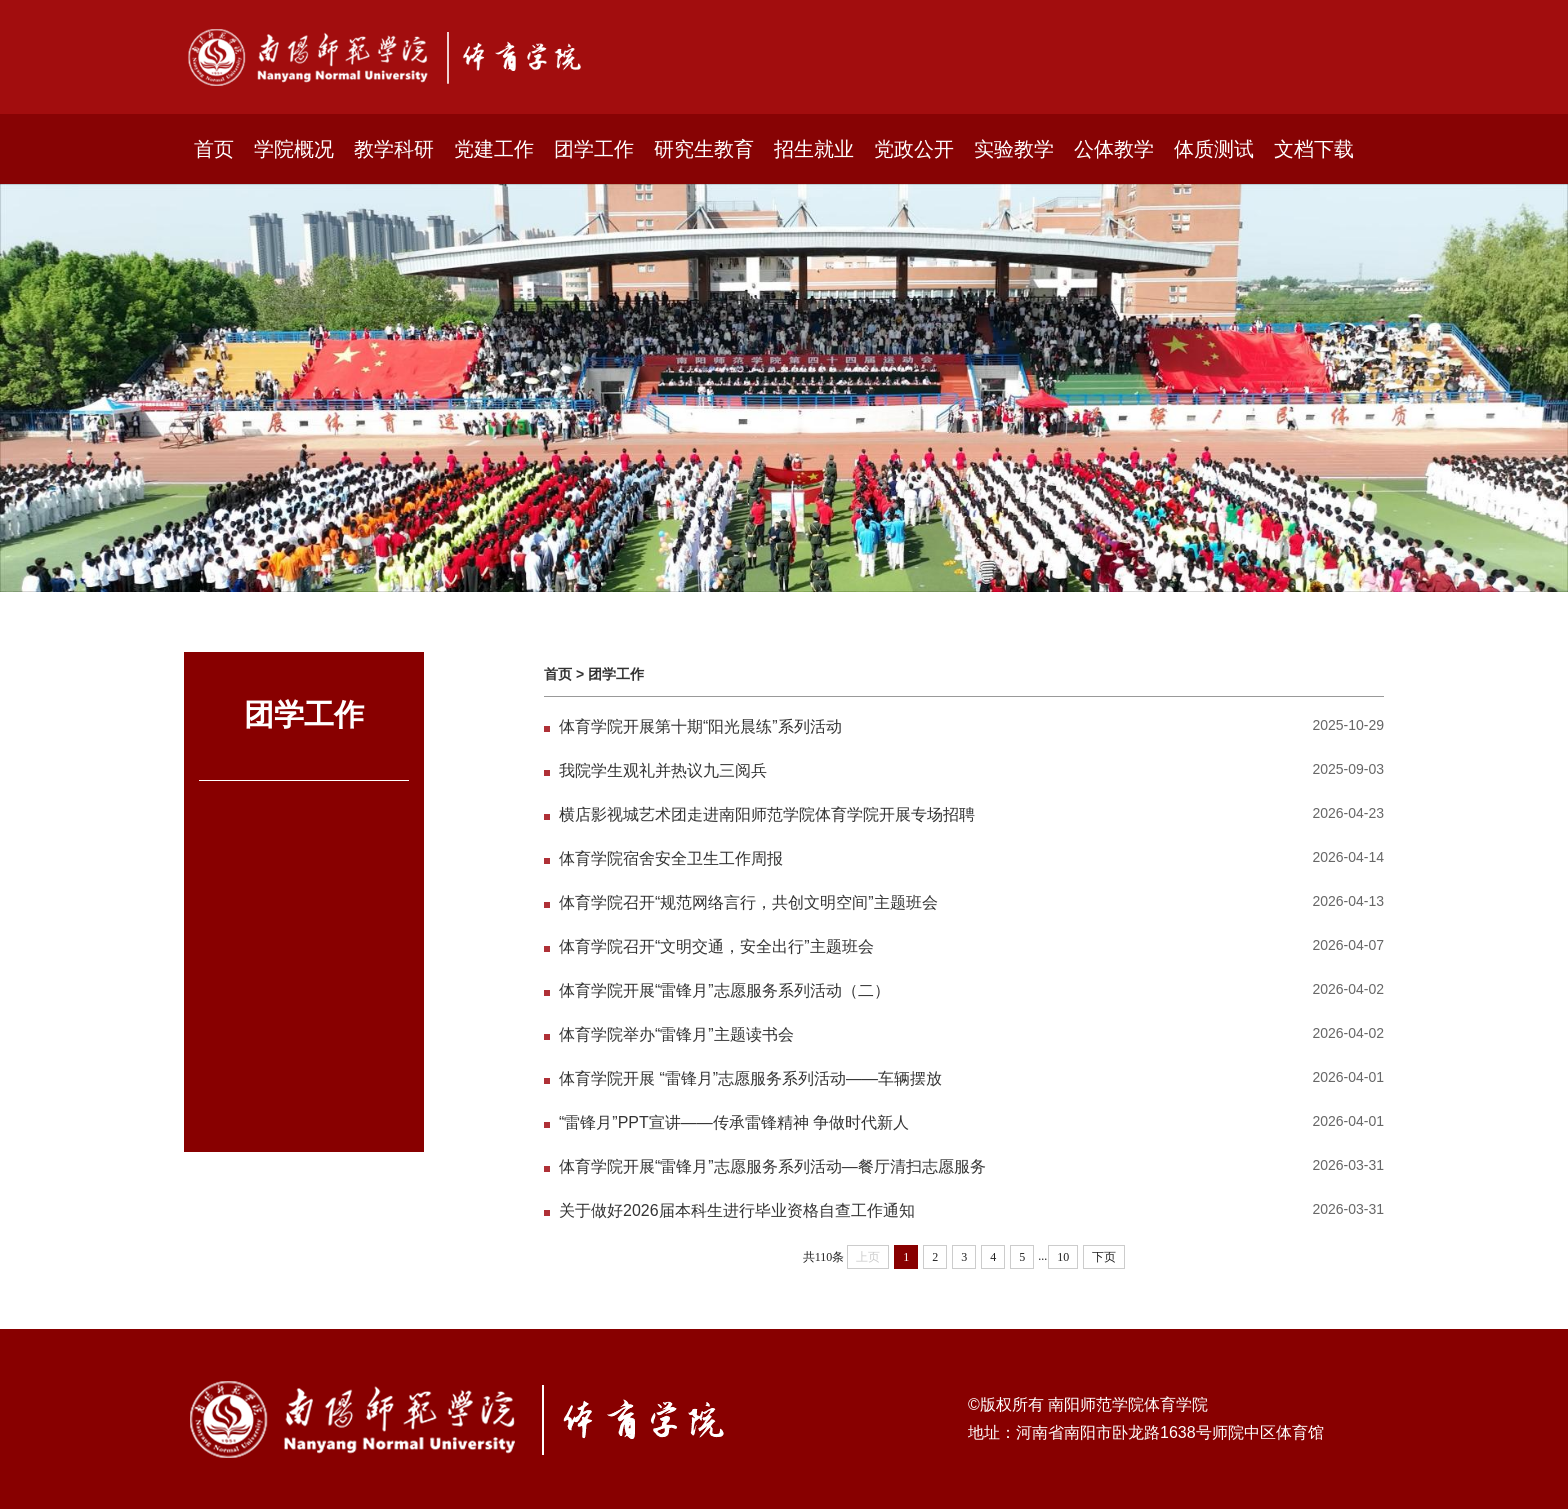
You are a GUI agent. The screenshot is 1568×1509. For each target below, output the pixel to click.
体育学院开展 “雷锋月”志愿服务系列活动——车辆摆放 (750, 1078)
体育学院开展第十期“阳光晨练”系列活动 (700, 726)
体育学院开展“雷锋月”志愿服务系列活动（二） (724, 990)
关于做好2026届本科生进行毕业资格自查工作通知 (737, 1210)
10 (1063, 1257)
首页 (214, 149)
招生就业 (814, 149)
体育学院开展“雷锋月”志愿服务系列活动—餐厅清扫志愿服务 (772, 1166)
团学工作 (594, 149)
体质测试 (1214, 149)
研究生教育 (704, 149)
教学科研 (394, 149)
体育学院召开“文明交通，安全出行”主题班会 (716, 946)
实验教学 (1014, 149)
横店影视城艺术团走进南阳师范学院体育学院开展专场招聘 (767, 814)
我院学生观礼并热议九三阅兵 (663, 770)
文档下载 (1314, 149)
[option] (784, 388)
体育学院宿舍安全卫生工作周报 (671, 858)
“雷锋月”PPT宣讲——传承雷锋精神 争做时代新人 (734, 1122)
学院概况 (294, 149)
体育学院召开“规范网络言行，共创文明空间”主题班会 (748, 902)
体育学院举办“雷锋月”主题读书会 (685, 1034)
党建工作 (494, 149)
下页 (1104, 1257)
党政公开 (914, 149)
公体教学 (1114, 149)
